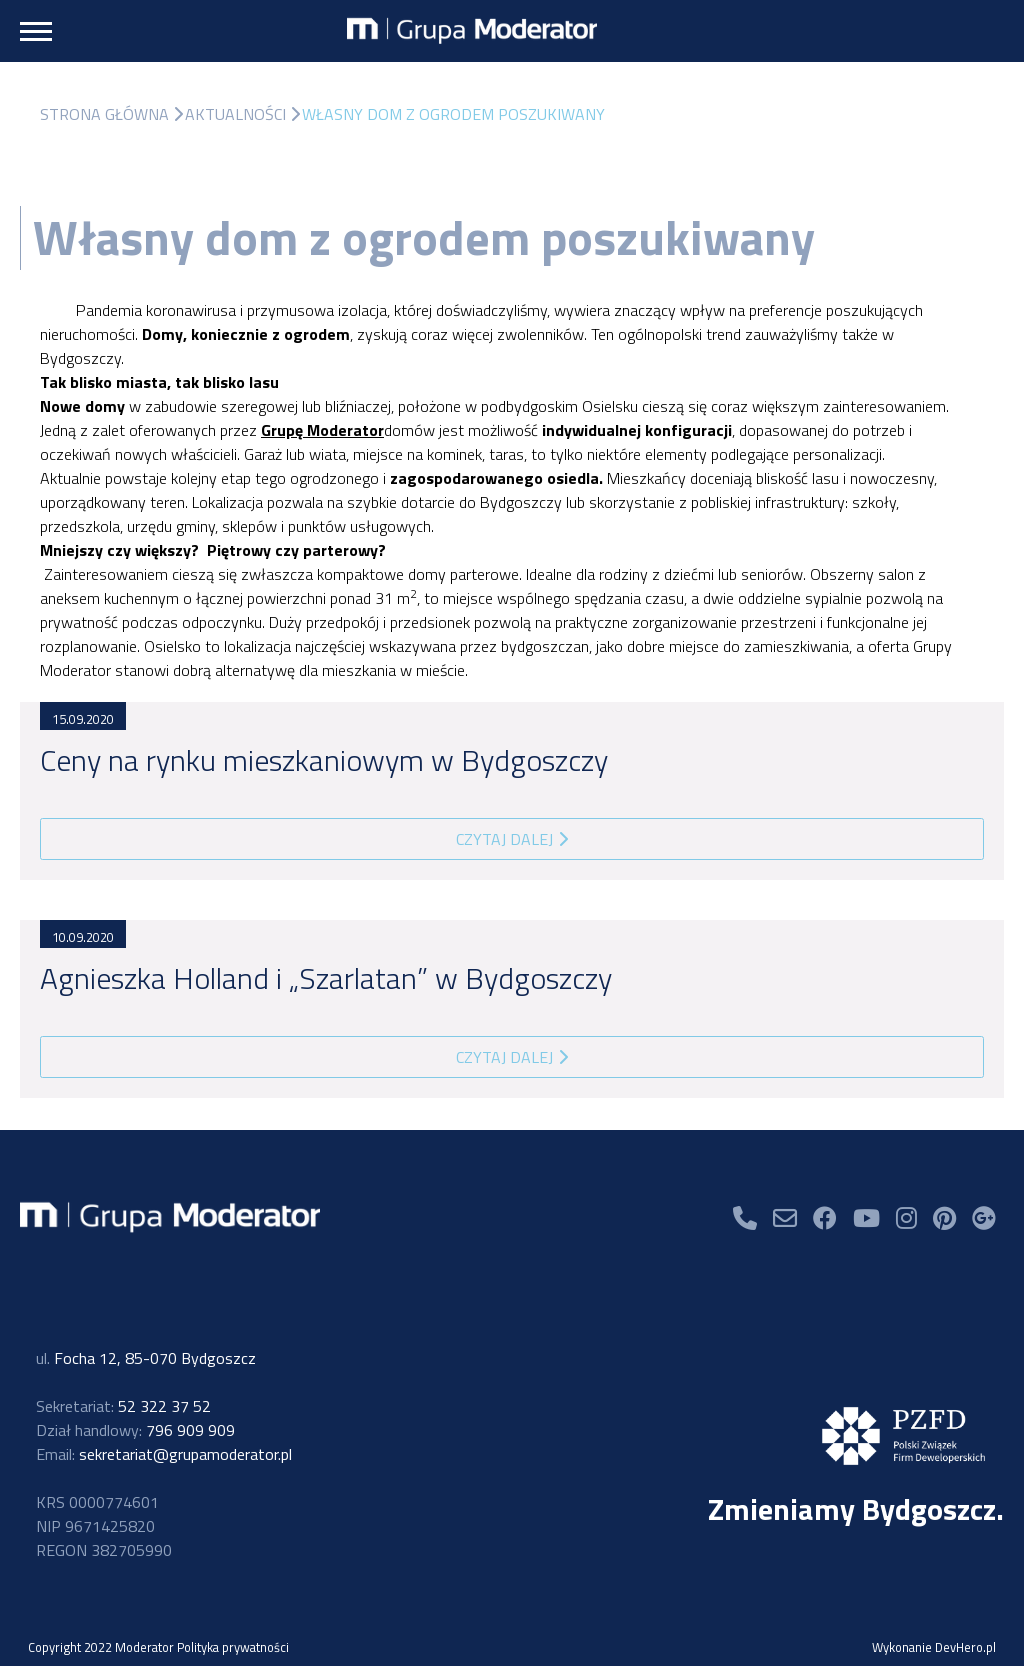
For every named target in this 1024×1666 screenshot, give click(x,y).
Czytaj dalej (512, 839)
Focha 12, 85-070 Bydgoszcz (146, 1358)
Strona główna (104, 114)
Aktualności (235, 114)
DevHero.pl (965, 1647)
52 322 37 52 (123, 1406)
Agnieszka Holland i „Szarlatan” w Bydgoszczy (326, 978)
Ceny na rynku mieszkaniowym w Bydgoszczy (324, 760)
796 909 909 (135, 1430)
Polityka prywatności (233, 1647)
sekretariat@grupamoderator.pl (164, 1454)
